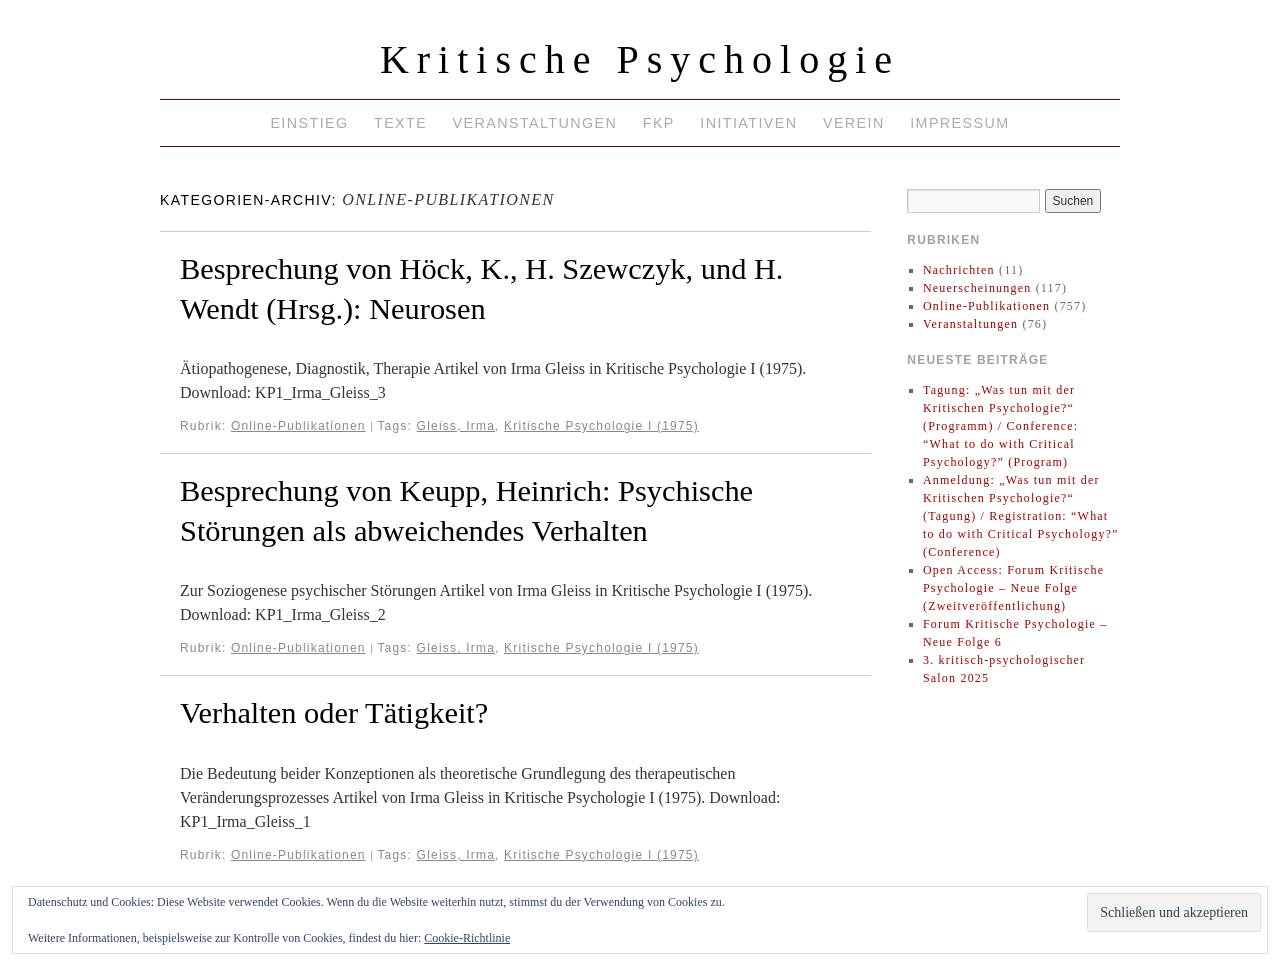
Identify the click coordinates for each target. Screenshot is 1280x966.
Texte (400, 123)
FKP (659, 123)
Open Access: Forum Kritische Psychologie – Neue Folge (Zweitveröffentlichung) (1013, 588)
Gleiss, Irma (456, 426)
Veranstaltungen (535, 123)
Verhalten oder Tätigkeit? (334, 713)
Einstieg (309, 123)
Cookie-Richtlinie (467, 938)
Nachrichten (959, 270)
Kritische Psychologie (640, 59)
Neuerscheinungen (977, 288)
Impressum (959, 123)
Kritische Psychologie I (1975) (601, 426)
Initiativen (748, 123)
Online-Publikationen (298, 426)
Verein (854, 123)
